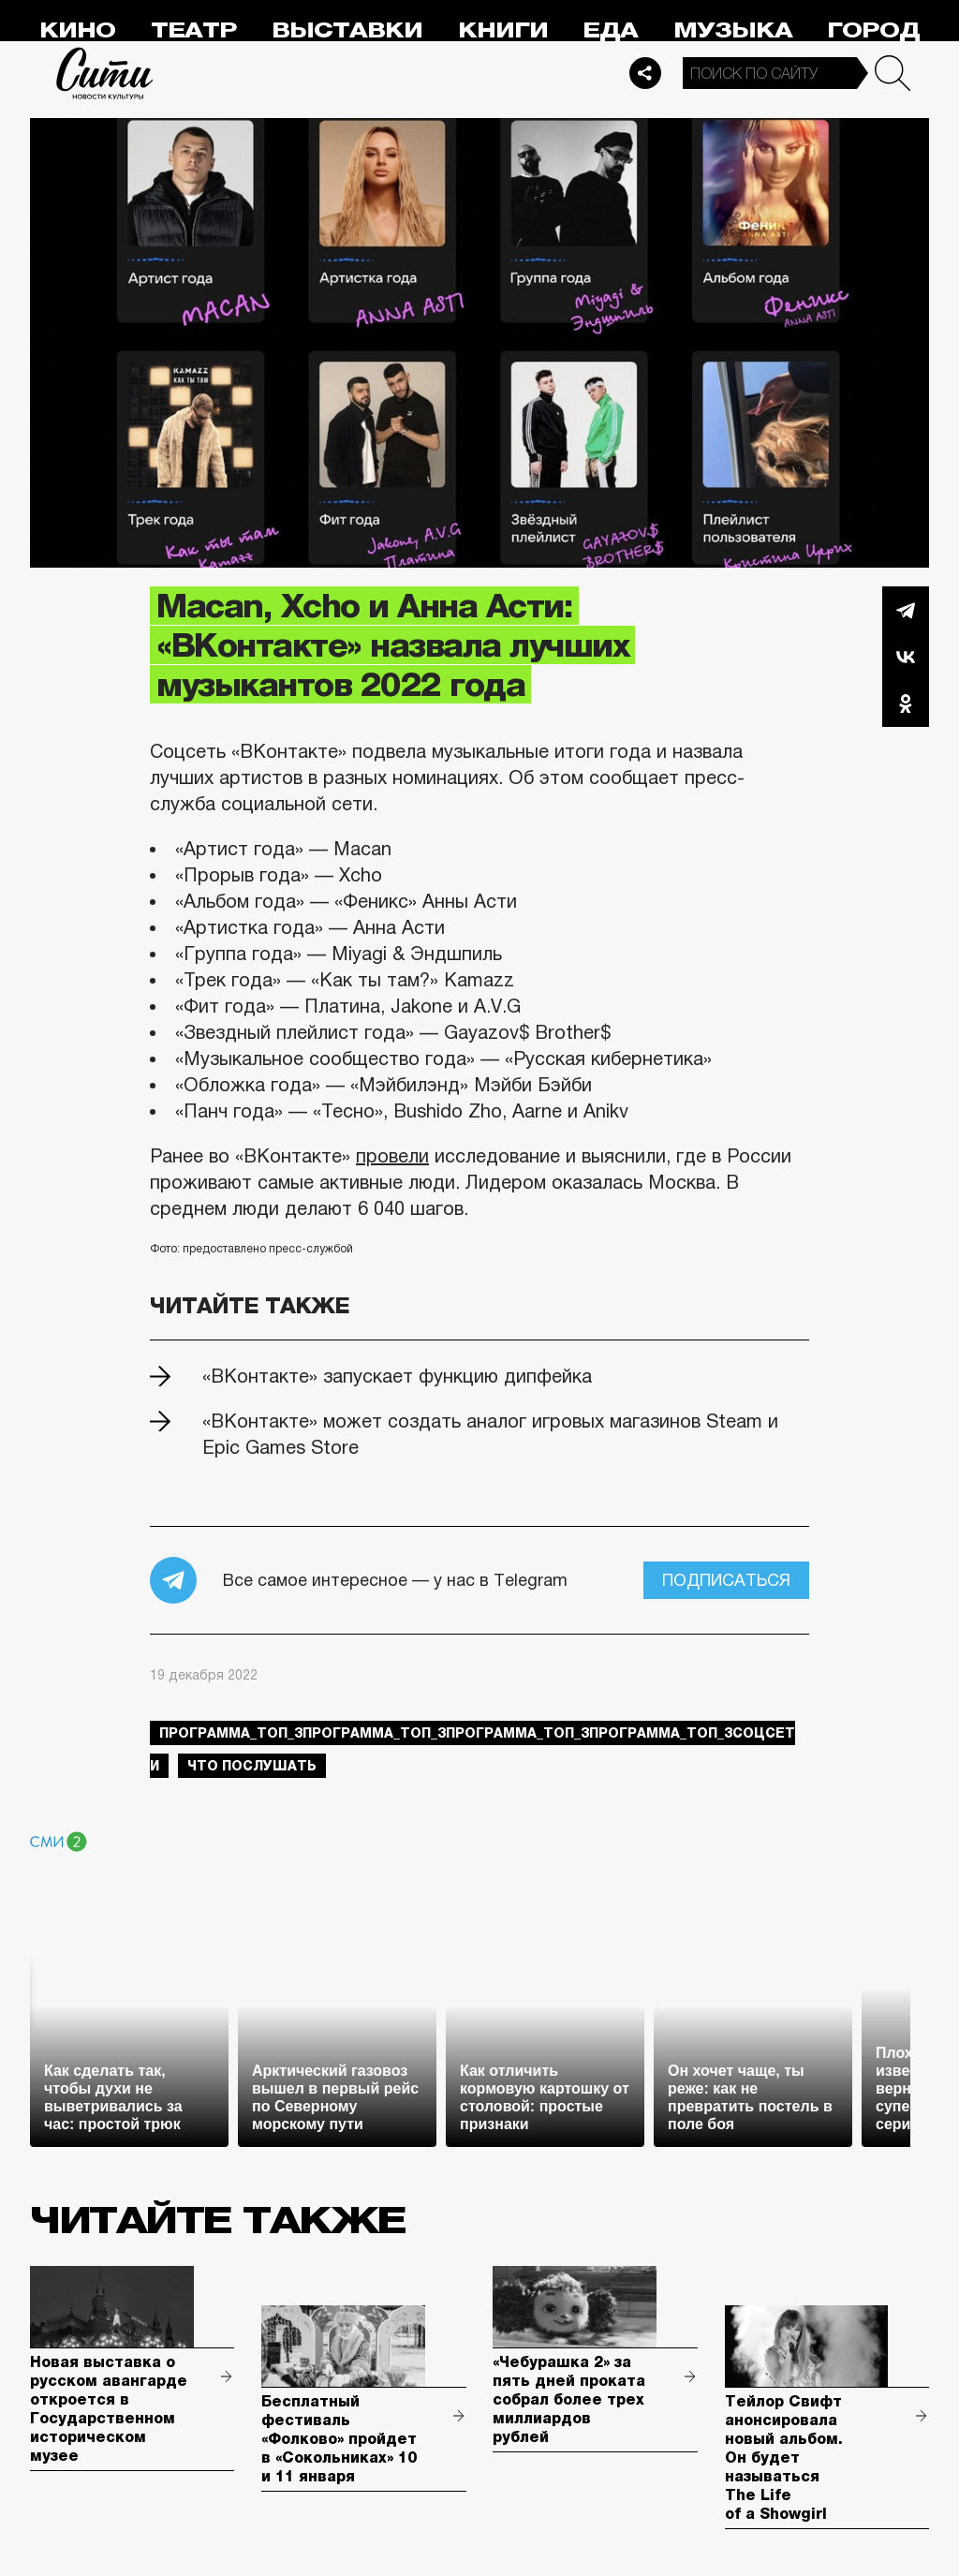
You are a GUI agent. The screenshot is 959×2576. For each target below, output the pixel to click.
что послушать (252, 1765)
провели (392, 1156)
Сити (105, 73)
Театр (194, 30)
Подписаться (726, 1580)
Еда (610, 30)
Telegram (905, 609)
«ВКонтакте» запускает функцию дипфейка (397, 1376)
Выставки (347, 30)
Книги (503, 30)
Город (873, 30)
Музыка (732, 30)
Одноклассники (905, 703)
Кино (77, 30)
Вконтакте (905, 656)
